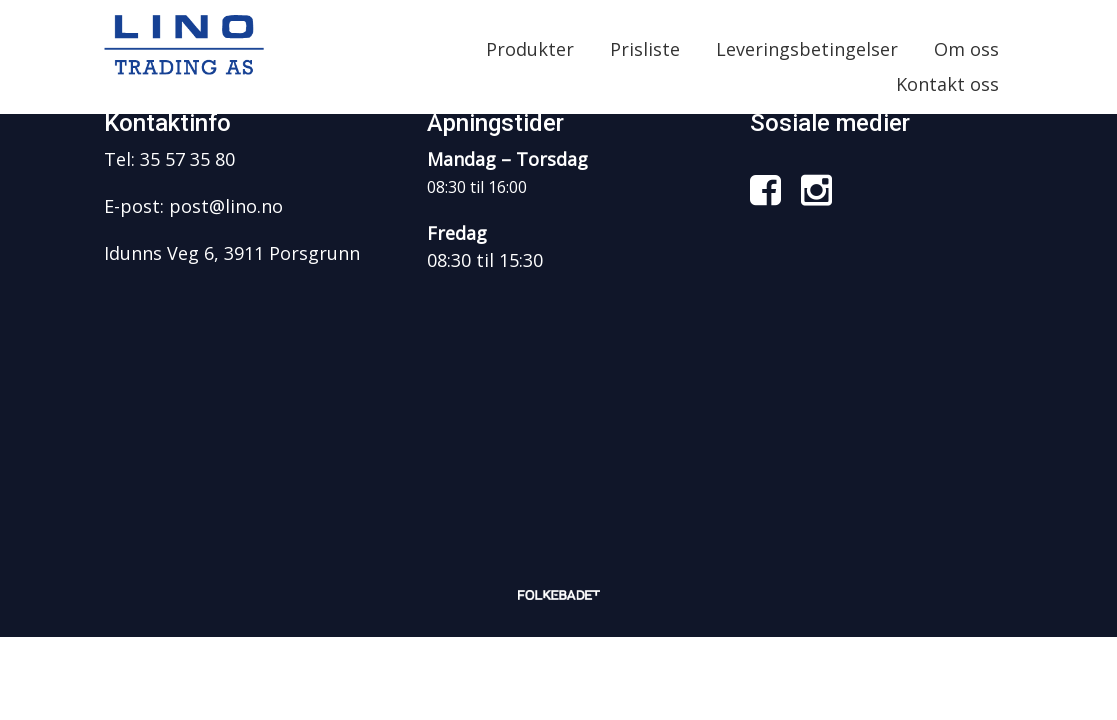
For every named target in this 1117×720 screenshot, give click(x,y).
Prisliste (645, 49)
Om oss (966, 49)
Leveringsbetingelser (807, 49)
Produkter (530, 49)
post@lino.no (226, 206)
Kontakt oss (947, 84)
